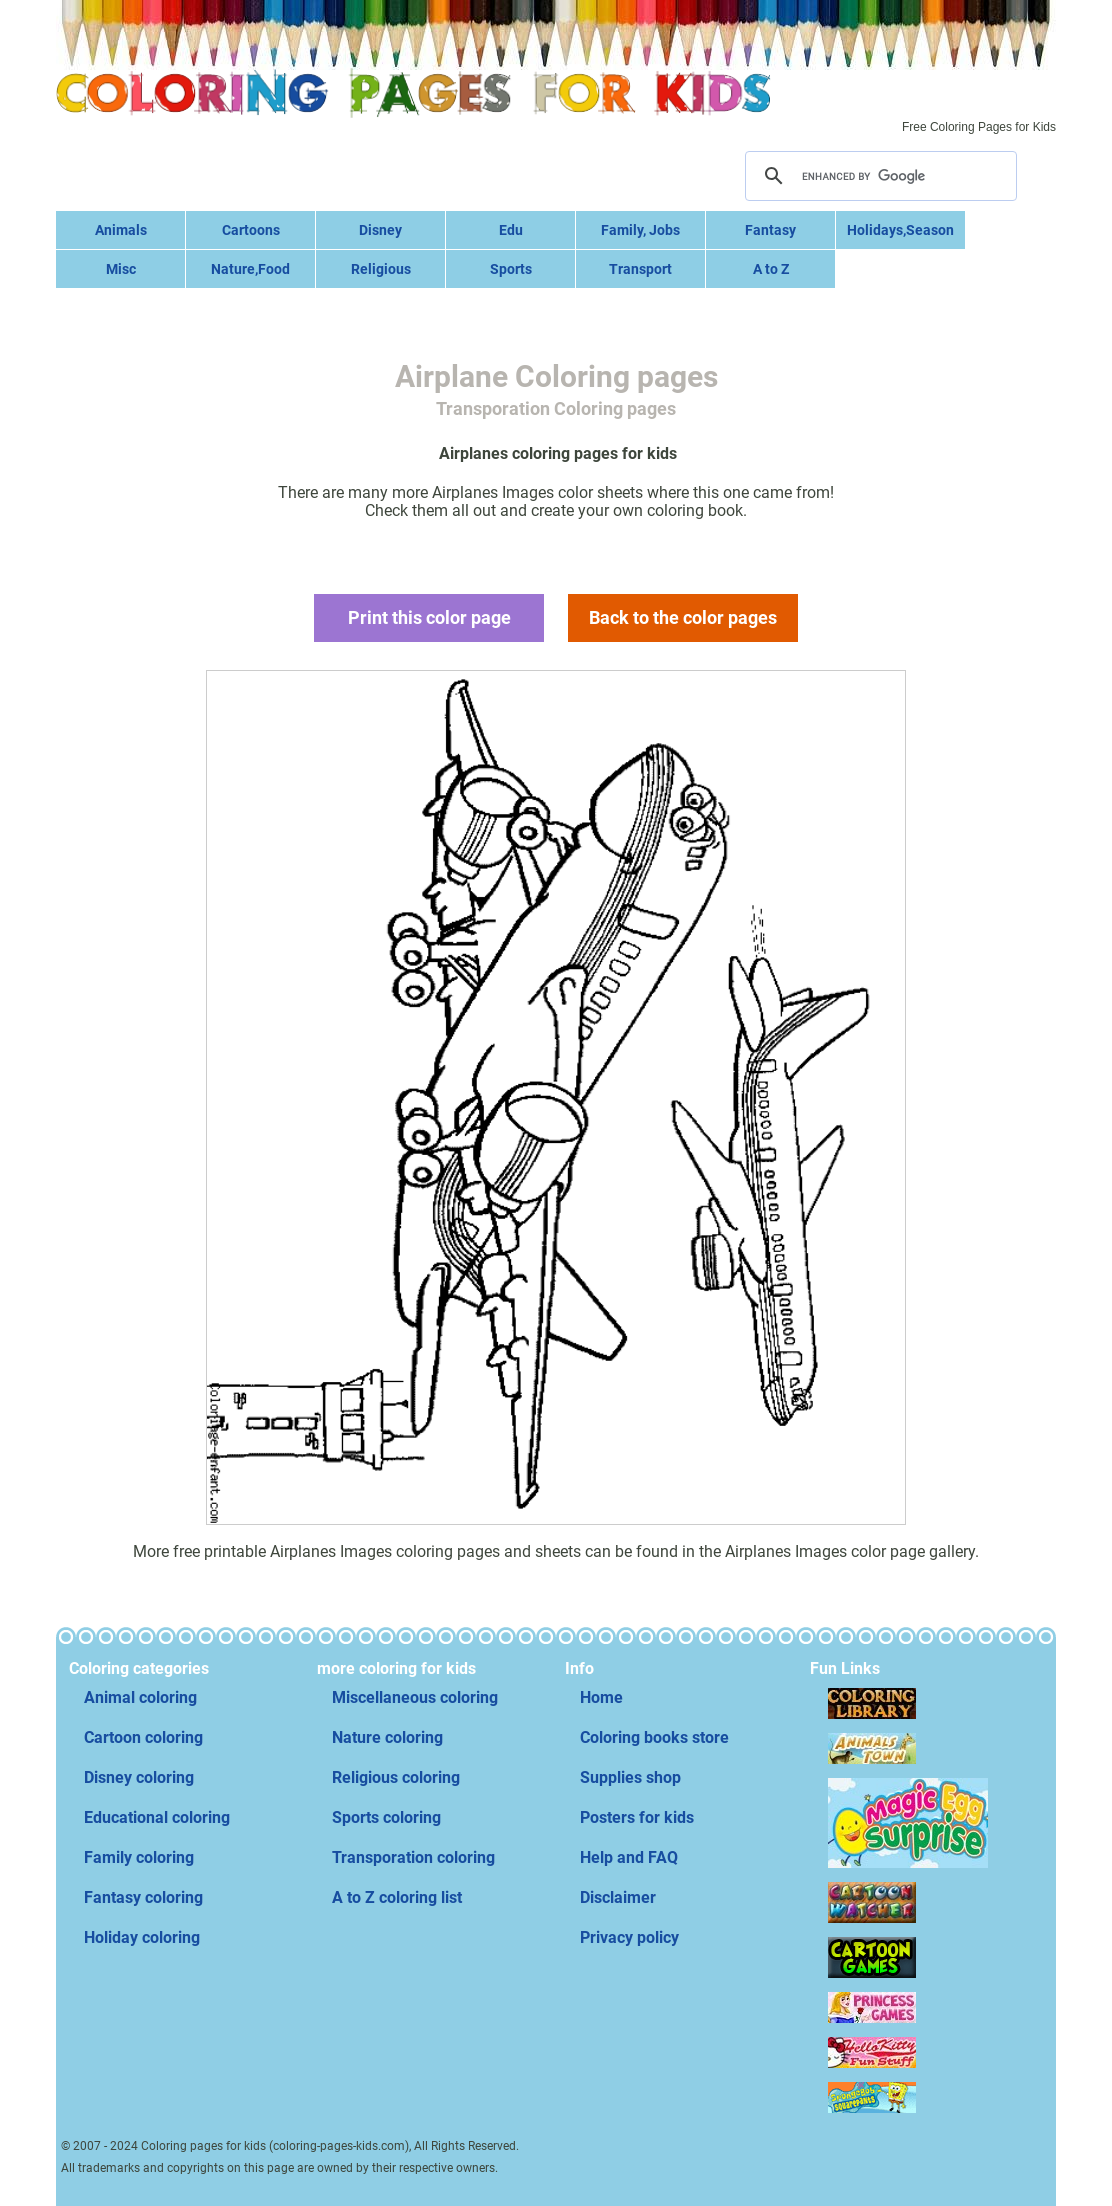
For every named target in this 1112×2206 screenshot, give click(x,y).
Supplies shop (630, 1777)
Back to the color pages (683, 617)
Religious (381, 269)
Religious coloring (396, 1777)
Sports (511, 269)
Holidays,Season (900, 230)
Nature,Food (250, 269)
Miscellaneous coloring (415, 1697)
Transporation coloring (413, 1857)
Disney (380, 230)
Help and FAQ (629, 1857)
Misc (121, 269)
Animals (121, 230)
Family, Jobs (640, 230)
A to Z (771, 269)
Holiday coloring (142, 1937)
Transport (640, 269)
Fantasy (770, 230)
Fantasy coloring (143, 1897)
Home (601, 1697)
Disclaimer (618, 1897)
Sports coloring (386, 1817)
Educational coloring (157, 1817)
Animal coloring (140, 1697)
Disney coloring (139, 1777)
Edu (511, 230)
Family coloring (139, 1857)
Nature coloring (387, 1737)
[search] (878, 176)
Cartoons (251, 230)
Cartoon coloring (143, 1737)
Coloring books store (654, 1737)
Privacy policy (629, 1937)
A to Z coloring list (397, 1897)
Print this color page (429, 617)
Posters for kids (637, 1817)
